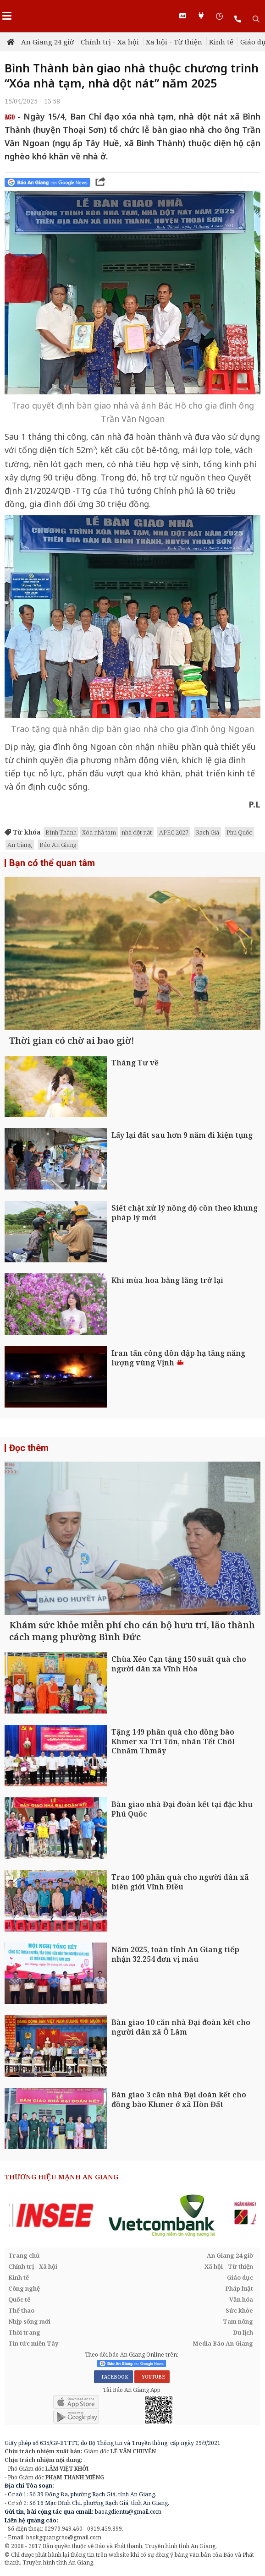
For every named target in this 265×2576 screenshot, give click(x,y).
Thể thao (21, 2310)
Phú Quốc (239, 832)
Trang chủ (24, 2255)
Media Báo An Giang (223, 2343)
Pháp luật (239, 2288)
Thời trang (24, 2332)
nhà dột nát (136, 832)
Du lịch (243, 2332)
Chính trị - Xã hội (110, 41)
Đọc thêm (29, 1447)
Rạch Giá (207, 832)
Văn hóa (241, 2299)
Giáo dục (240, 2277)
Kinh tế (221, 41)
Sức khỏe (239, 2310)
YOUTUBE (152, 2377)
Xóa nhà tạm (99, 832)
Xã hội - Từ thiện (174, 41)
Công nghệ (24, 2288)
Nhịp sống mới (29, 2321)
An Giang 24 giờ (47, 41)
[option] (70, 2215)
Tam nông (238, 2321)
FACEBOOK (113, 2377)
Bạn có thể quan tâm (52, 862)
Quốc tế (19, 2299)
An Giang (19, 844)
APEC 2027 (173, 832)
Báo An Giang (58, 844)
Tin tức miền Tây (33, 2343)
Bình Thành (61, 832)
